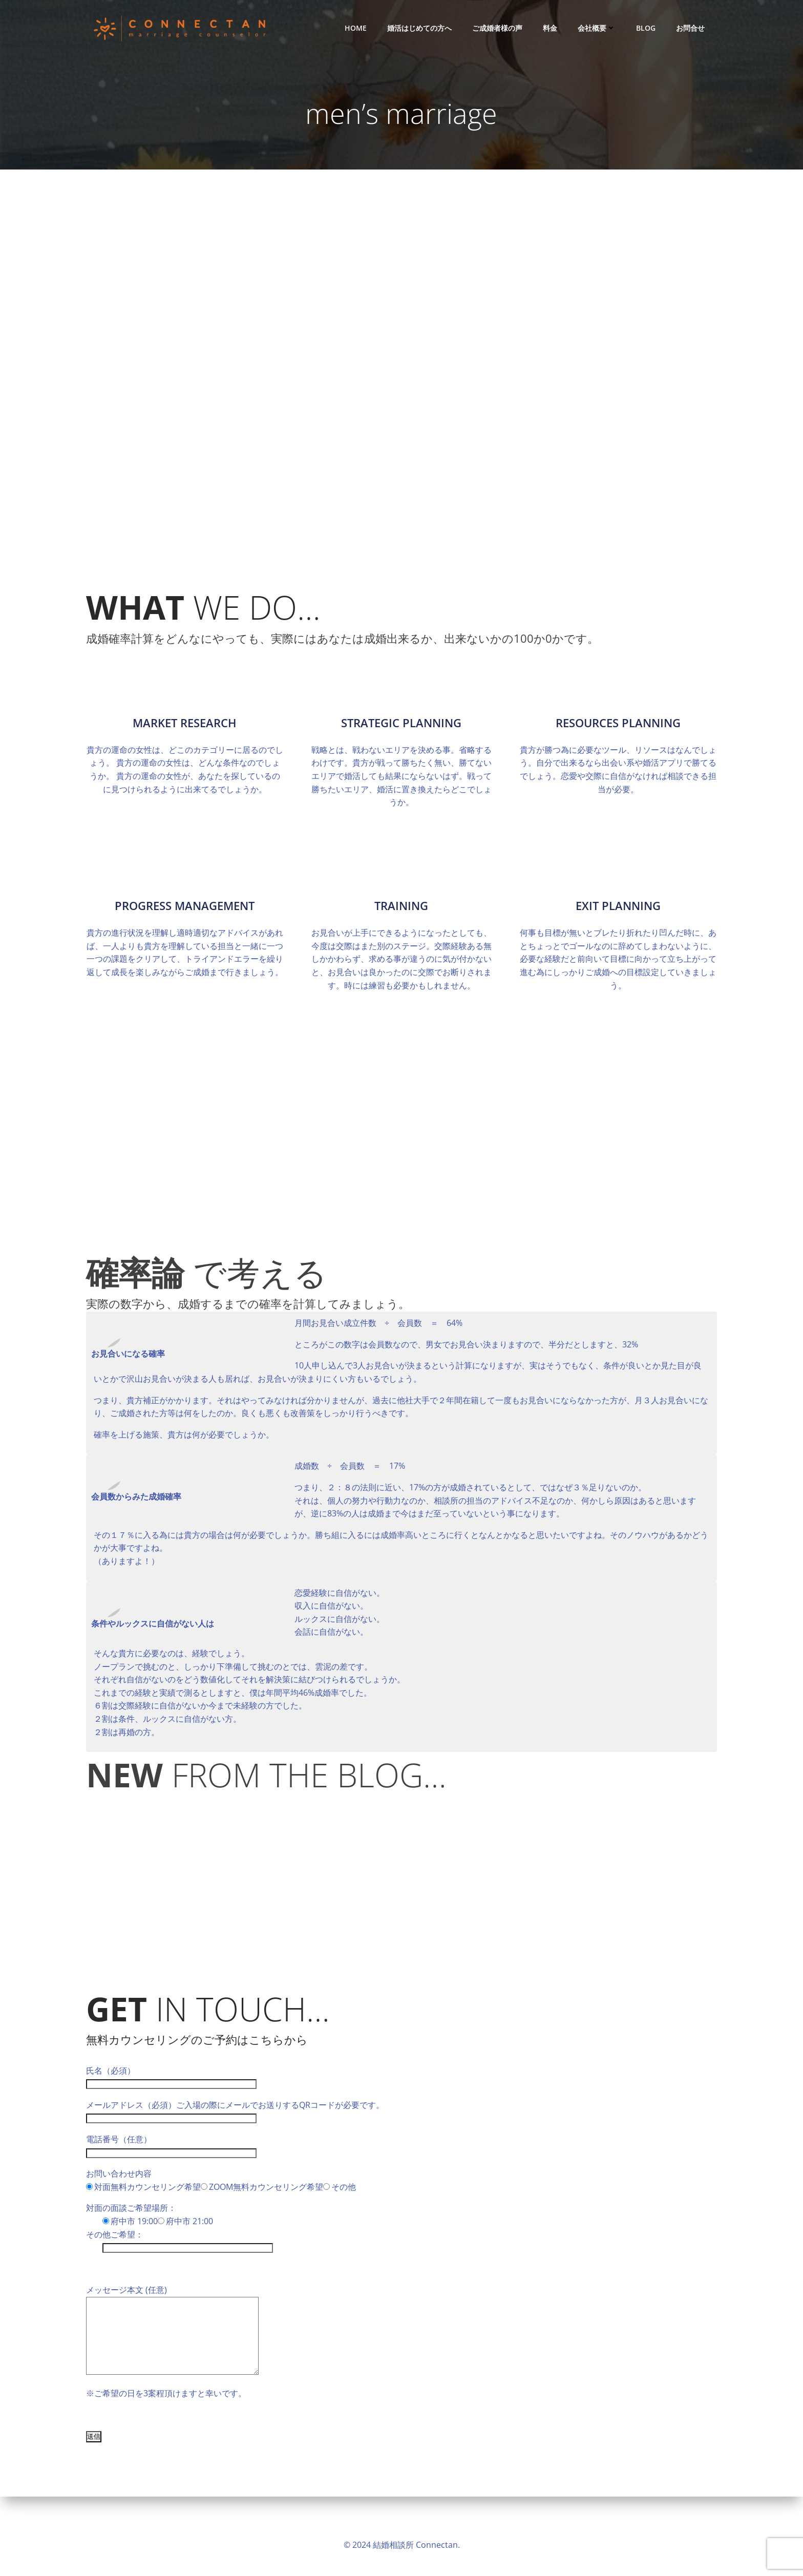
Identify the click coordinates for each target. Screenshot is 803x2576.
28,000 (401, 1150)
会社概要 (599, 28)
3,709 (402, 1085)
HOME (358, 28)
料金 (552, 28)
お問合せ (692, 28)
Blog (648, 28)
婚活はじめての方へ (421, 28)
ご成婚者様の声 (499, 28)
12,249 (401, 1020)
